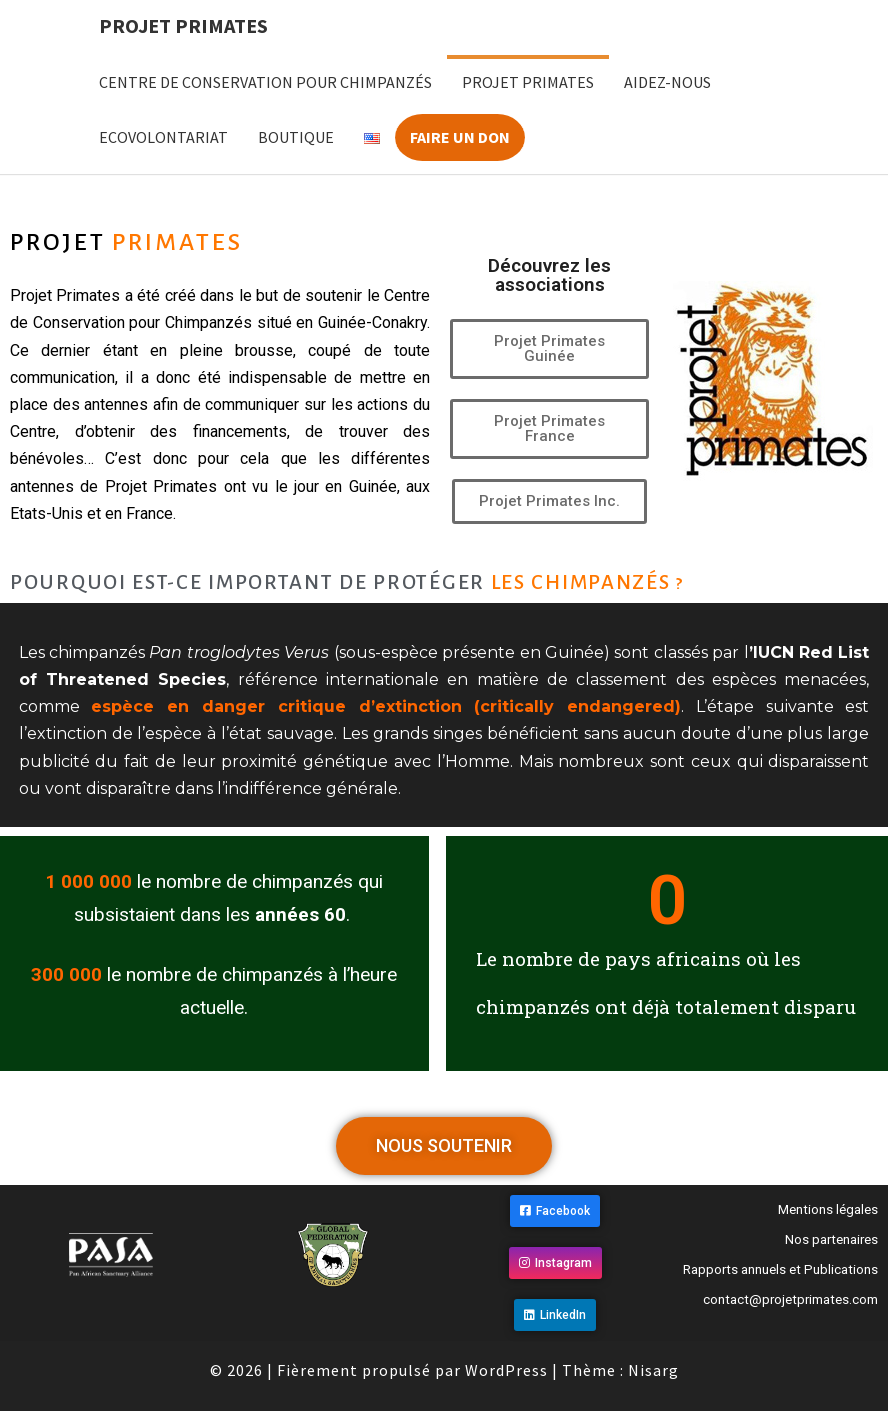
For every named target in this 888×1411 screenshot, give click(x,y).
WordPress (506, 1370)
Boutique (296, 137)
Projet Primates (183, 25)
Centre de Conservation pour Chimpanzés (265, 82)
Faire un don (460, 137)
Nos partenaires (831, 1239)
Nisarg (653, 1370)
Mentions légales (828, 1209)
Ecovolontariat (163, 137)
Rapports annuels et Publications (780, 1269)
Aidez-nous (667, 82)
